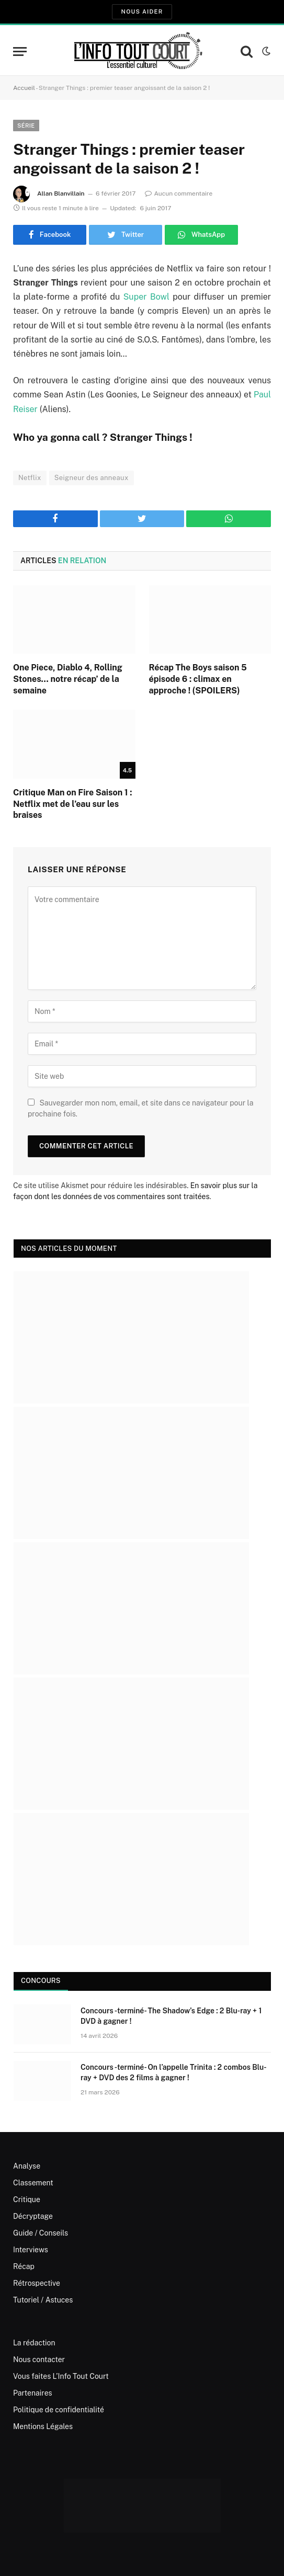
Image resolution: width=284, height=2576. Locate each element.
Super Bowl (146, 297)
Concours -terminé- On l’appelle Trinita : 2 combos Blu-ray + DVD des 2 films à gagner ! (174, 2072)
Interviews (30, 2250)
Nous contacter (39, 2359)
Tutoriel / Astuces (43, 2300)
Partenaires (32, 2393)
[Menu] (20, 51)
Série (26, 125)
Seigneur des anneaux (91, 478)
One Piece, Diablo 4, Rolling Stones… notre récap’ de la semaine (67, 679)
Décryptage (33, 2216)
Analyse (26, 2166)
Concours (41, 1981)
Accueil (24, 88)
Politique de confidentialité (58, 2410)
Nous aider (142, 11)
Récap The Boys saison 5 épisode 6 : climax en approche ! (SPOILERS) (198, 679)
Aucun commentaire (178, 193)
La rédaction (34, 2343)
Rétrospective (36, 2283)
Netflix (29, 478)
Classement (33, 2183)
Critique (26, 2199)
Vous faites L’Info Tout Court (61, 2376)
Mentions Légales (43, 2426)
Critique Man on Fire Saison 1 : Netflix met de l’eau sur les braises (72, 804)
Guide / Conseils (40, 2233)
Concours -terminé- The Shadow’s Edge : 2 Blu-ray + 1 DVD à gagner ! (171, 2016)
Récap (24, 2266)
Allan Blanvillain (61, 193)
